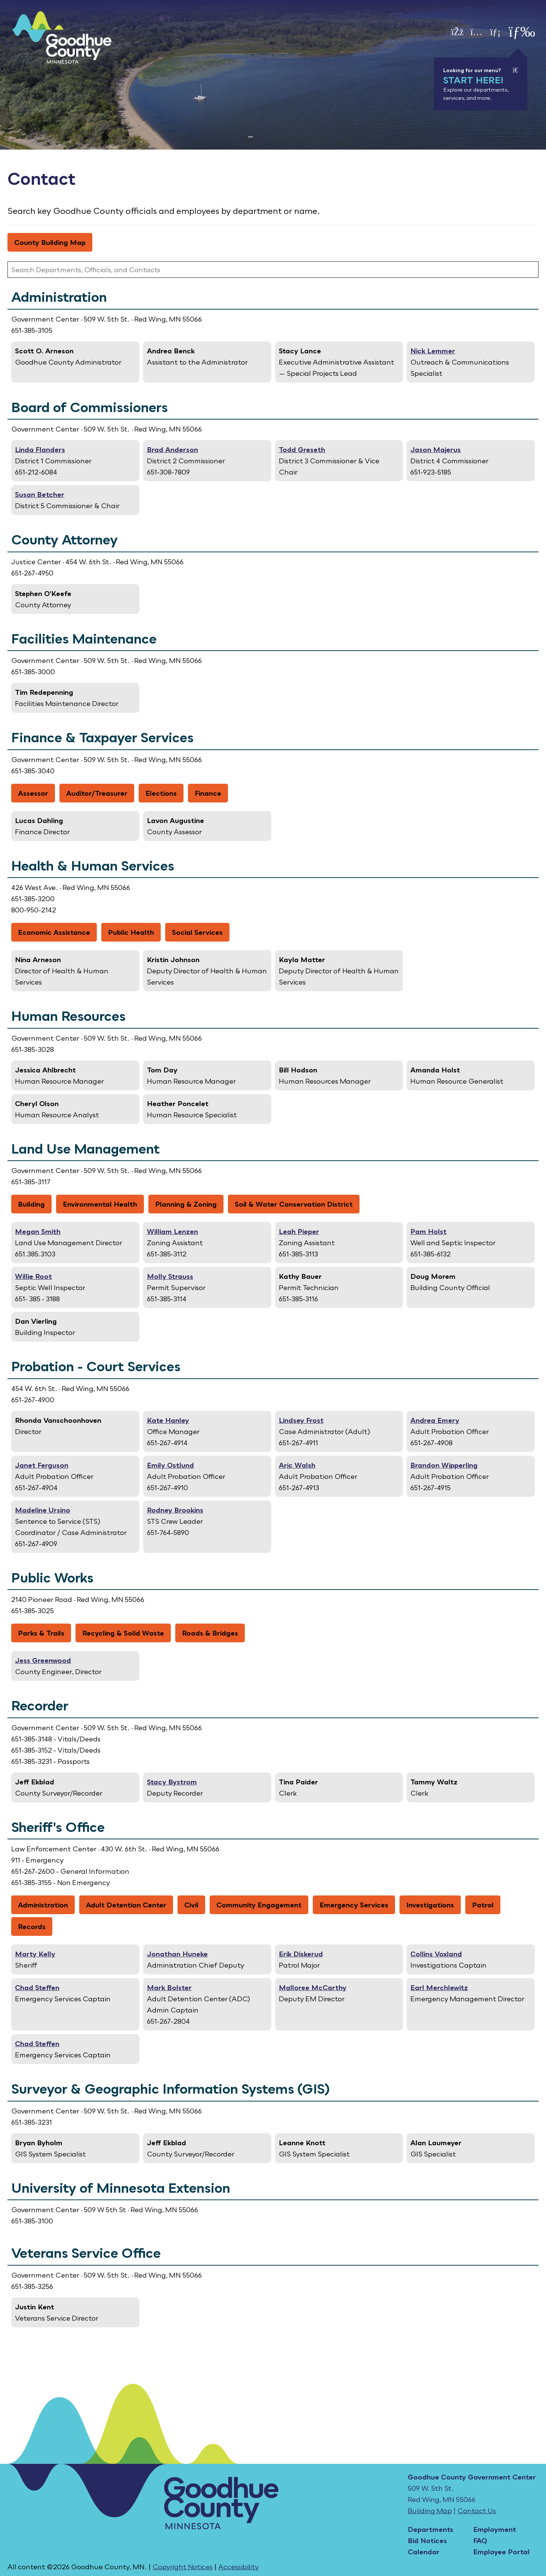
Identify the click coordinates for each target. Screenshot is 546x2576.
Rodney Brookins (175, 1510)
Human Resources (68, 1016)
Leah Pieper (299, 1231)
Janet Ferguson (41, 1465)
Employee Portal (501, 2552)
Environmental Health (100, 1204)
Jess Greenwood (43, 1660)
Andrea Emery (434, 1420)
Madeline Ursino (42, 1510)
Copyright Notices (182, 2567)
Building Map (430, 2510)
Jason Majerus (435, 449)
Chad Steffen (37, 1987)
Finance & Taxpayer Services (102, 737)
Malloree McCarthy (312, 1987)
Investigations (430, 1905)
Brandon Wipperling (444, 1465)
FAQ (480, 2540)
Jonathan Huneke (177, 1954)
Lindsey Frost (301, 1420)
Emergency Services (354, 1905)
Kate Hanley (168, 1420)
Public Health (131, 932)
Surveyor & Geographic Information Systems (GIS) (170, 2089)
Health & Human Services (92, 865)
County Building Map (50, 242)
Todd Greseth (302, 449)
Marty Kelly (35, 1954)
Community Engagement (259, 1905)
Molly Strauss (170, 1276)
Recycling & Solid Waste (123, 1633)
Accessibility (238, 2567)
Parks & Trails (41, 1633)
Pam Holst (428, 1231)
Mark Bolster (169, 1987)
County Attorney (64, 539)
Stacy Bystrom (172, 1782)
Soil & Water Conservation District (294, 1204)
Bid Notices (427, 2540)
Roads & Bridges (210, 1633)
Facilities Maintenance (84, 639)
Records (32, 1926)
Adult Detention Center (126, 1905)
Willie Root (33, 1276)
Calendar (423, 2552)
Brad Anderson (172, 449)
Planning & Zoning (186, 1204)
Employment (494, 2529)
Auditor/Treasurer (96, 793)
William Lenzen (172, 1231)
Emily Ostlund (170, 1465)
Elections (161, 793)
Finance (208, 793)
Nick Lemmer (432, 351)
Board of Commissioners (89, 407)
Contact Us (476, 2510)
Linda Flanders (40, 449)
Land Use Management (85, 1149)
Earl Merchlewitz (439, 1987)
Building (31, 1204)
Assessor (33, 793)
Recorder (39, 1705)
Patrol (483, 1905)
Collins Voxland (436, 1954)
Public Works (52, 1577)
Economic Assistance (54, 932)
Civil (191, 1905)
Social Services (197, 932)
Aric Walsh (297, 1465)
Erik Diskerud (301, 1954)
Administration (59, 297)
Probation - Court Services (96, 1366)
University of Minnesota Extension (120, 2188)
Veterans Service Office (86, 2253)
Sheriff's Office (58, 1827)
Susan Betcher (39, 494)
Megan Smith (38, 1231)
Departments (430, 2529)
